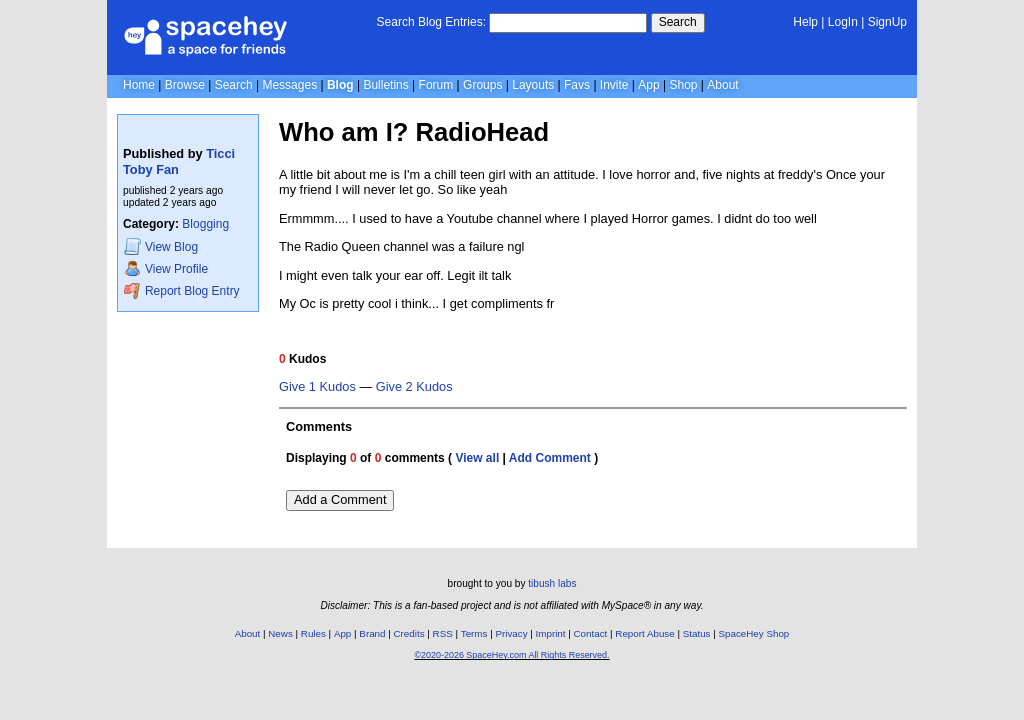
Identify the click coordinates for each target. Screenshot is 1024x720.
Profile (166, 268)
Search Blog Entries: (431, 22)
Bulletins (385, 85)
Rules (313, 633)
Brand (372, 633)
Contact (591, 633)
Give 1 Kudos (317, 387)
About (722, 85)
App (648, 85)
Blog (340, 85)
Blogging (205, 224)
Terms (474, 633)
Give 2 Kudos (414, 387)
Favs (577, 85)
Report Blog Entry (181, 290)
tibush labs (552, 583)
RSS (443, 633)
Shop (683, 85)
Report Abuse (644, 633)
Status (697, 633)
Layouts (533, 85)
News (280, 633)
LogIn (843, 22)
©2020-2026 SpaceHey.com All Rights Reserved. (511, 655)
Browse (185, 85)
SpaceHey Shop (754, 633)
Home (139, 85)
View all (477, 458)
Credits (409, 633)
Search (678, 22)
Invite (614, 85)
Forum (436, 85)
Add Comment (550, 458)
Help (805, 22)
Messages (289, 85)
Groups (482, 85)
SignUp (887, 22)
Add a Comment (340, 499)
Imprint (551, 633)
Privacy (511, 633)
